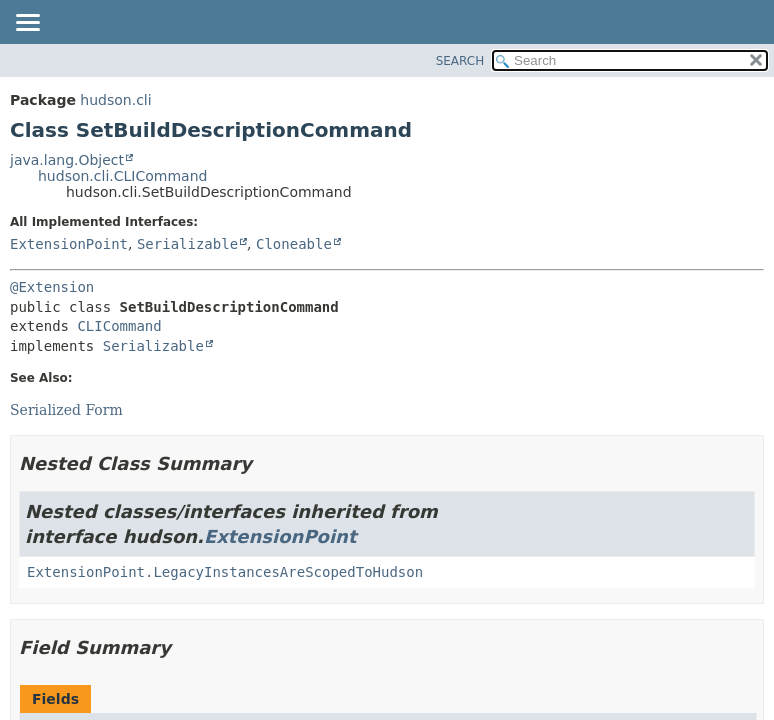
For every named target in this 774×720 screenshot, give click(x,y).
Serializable (187, 244)
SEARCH (460, 61)
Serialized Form (66, 410)
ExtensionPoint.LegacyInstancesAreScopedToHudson (225, 572)
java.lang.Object (67, 160)
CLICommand (119, 326)
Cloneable (294, 244)
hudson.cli (115, 100)
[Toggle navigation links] (27, 24)
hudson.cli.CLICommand (122, 176)
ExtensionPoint (69, 244)
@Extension (52, 287)
